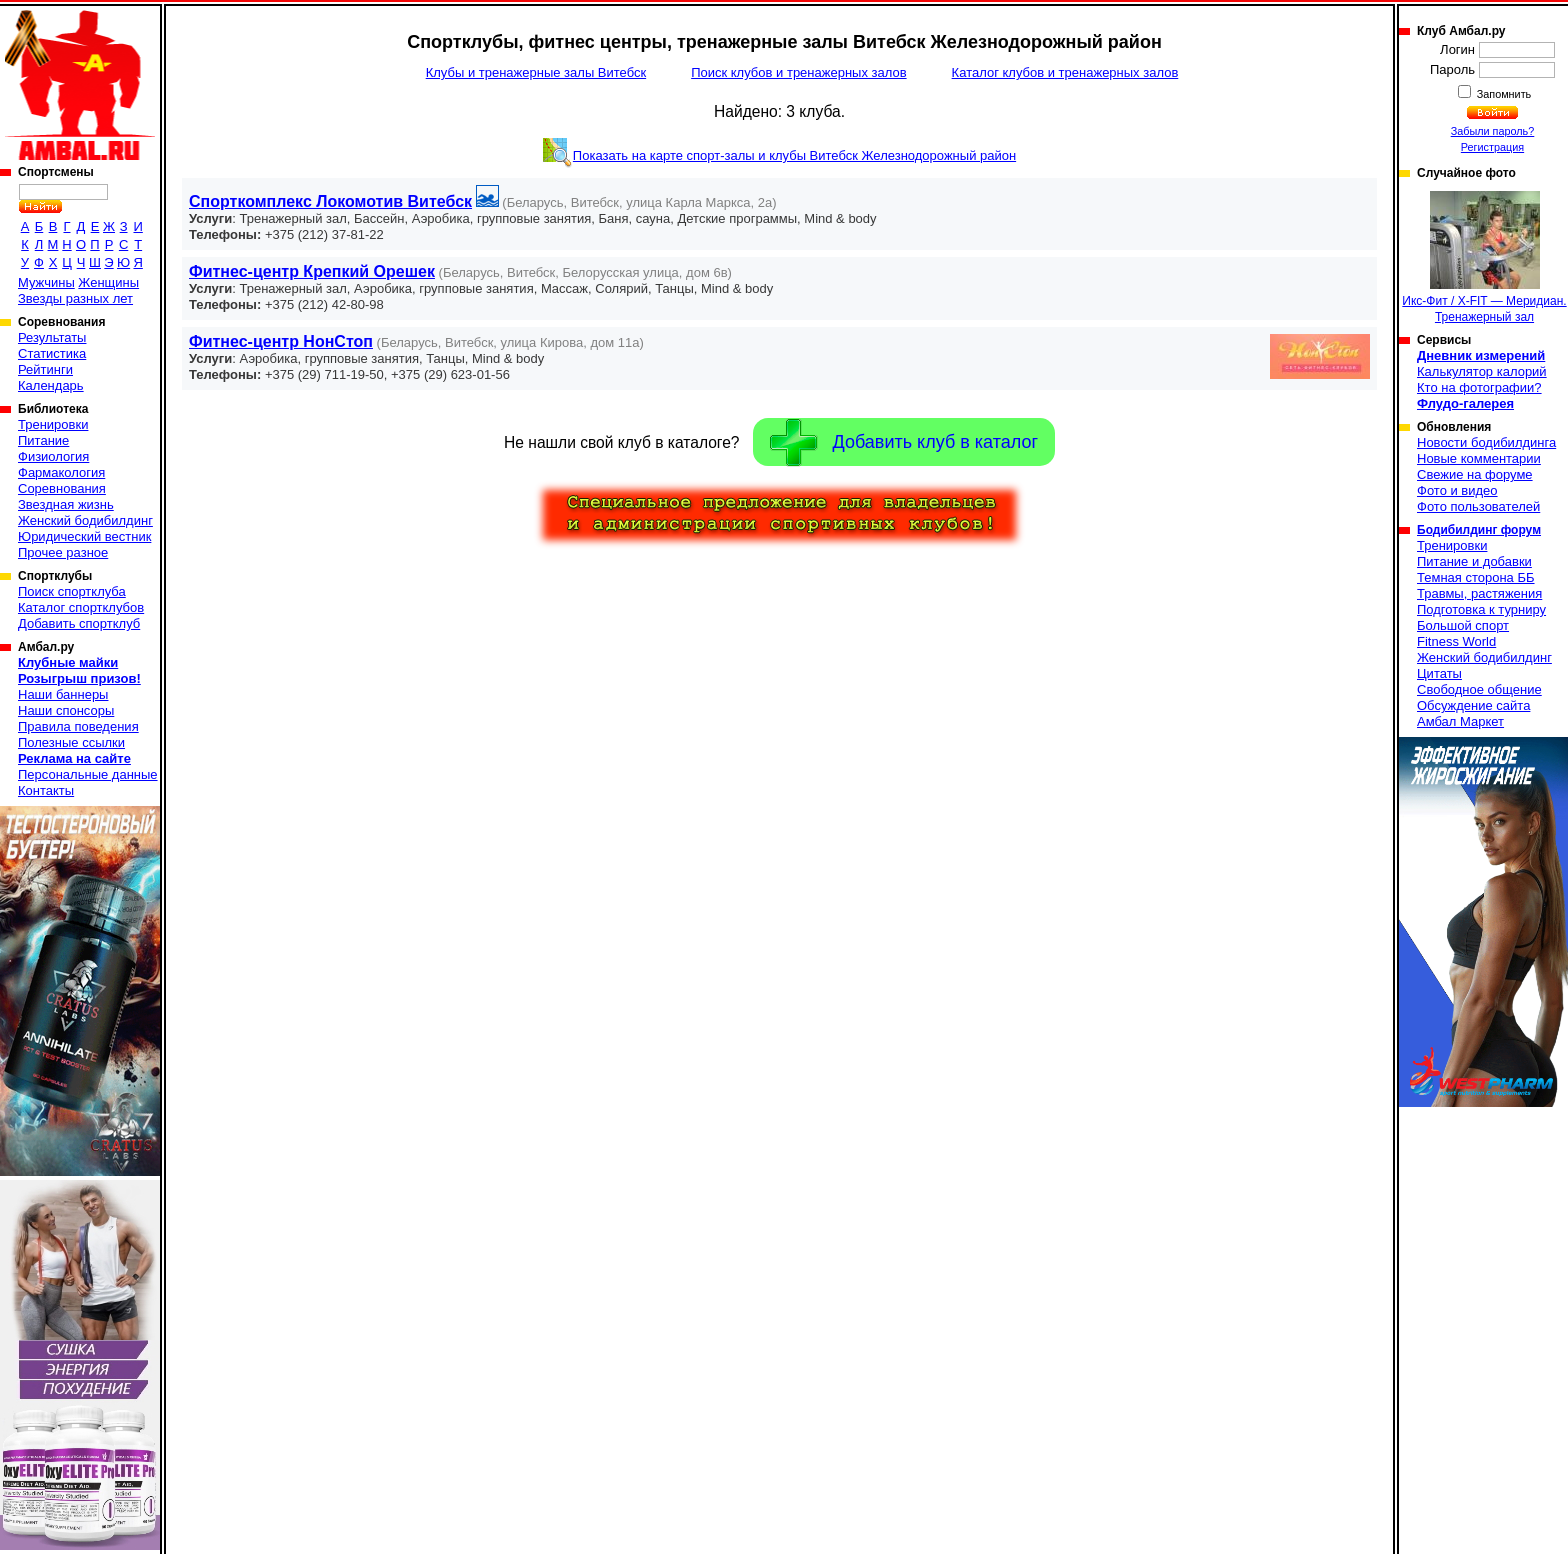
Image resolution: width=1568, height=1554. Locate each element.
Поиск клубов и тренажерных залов (798, 72)
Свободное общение (1479, 689)
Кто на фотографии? (1479, 387)
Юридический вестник (84, 536)
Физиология (53, 456)
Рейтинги (45, 369)
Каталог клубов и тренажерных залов (1065, 72)
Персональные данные (88, 774)
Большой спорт (1463, 625)
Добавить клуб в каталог (904, 442)
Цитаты (1439, 673)
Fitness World (1456, 641)
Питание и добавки (1474, 561)
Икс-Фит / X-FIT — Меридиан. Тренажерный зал (1484, 257)
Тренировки (53, 424)
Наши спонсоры (66, 710)
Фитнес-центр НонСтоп (281, 341)
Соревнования (62, 488)
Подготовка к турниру (1481, 609)
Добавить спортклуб (79, 623)
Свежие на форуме (1475, 474)
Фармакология (61, 472)
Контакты (46, 790)
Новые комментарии (1479, 458)
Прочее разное (63, 552)
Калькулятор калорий (1482, 371)
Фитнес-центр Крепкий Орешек (312, 271)
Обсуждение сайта (1473, 705)
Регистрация (1492, 147)
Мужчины (46, 282)
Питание (43, 440)
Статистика (52, 353)
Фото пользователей (1478, 506)
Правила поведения (78, 726)
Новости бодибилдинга (1486, 442)
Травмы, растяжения (1479, 593)
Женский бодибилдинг (85, 520)
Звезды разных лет (75, 298)
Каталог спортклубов (81, 607)
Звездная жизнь (66, 504)
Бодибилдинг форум (1479, 530)
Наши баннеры (63, 694)
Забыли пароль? (1493, 131)
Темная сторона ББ (1476, 577)
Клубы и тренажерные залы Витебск (536, 72)
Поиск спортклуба (72, 591)
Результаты (52, 337)
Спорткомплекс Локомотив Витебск (330, 201)
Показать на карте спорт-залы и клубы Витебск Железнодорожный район (794, 155)
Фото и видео (1457, 490)
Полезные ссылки (71, 742)
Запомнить (1503, 94)
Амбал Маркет (1460, 721)
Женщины (108, 282)
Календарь (51, 385)
